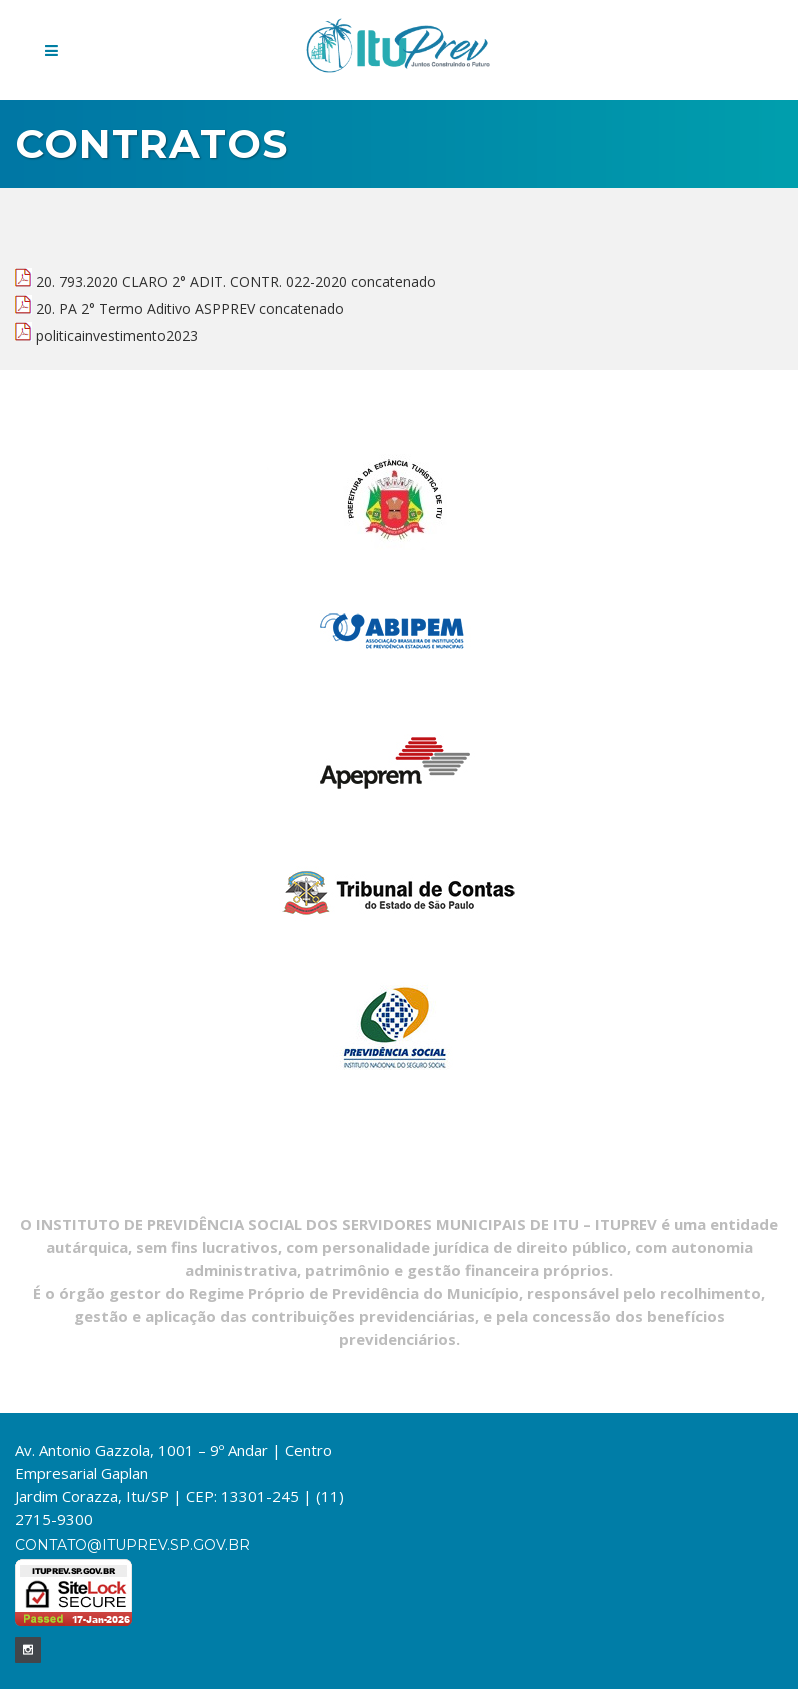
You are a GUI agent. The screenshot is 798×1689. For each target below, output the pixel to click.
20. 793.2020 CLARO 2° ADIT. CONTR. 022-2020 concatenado (225, 281)
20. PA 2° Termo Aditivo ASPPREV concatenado (179, 308)
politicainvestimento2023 (106, 335)
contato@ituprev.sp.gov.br (132, 1545)
